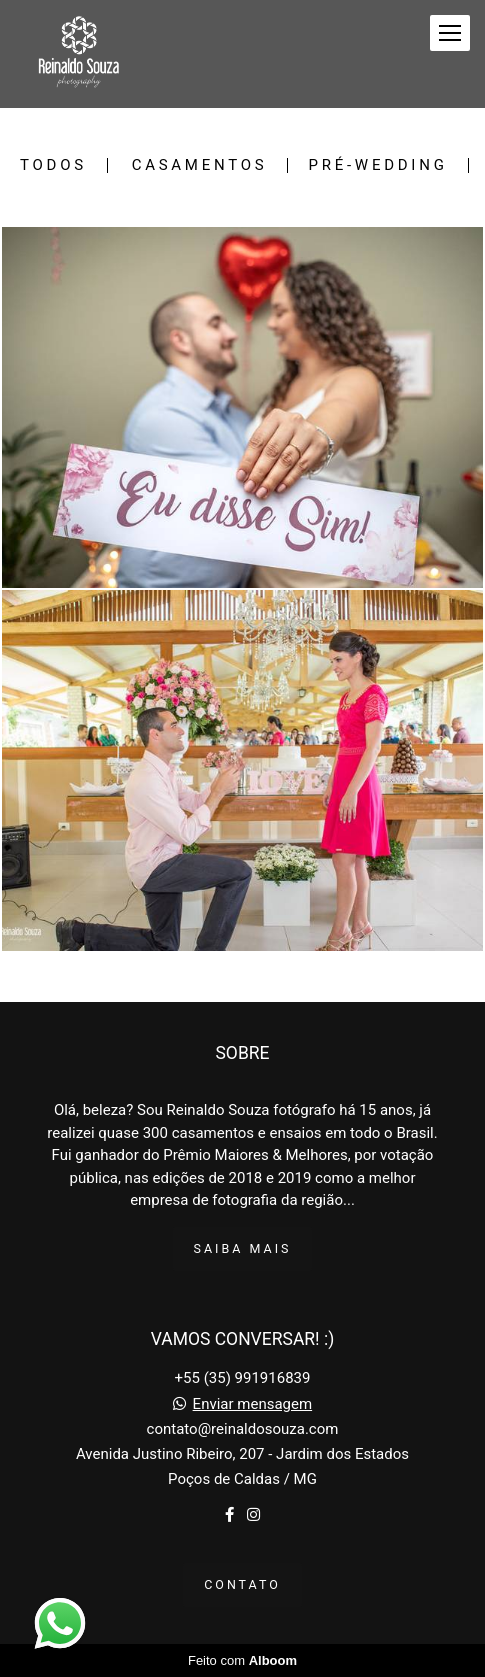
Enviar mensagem (253, 1404)
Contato (242, 1584)
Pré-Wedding (377, 165)
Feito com (242, 1660)
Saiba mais (243, 1248)
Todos (53, 165)
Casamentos (200, 165)
